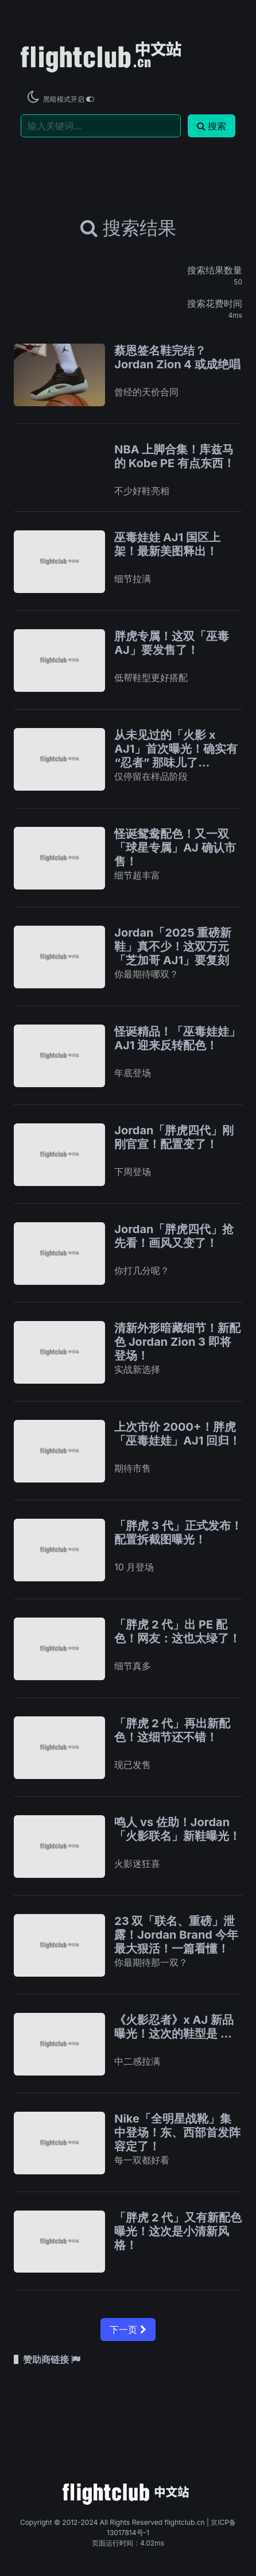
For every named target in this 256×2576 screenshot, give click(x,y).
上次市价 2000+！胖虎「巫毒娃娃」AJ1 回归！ (177, 1433)
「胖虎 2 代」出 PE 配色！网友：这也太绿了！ (177, 1631)
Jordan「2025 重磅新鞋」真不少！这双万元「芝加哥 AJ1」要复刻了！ (172, 953)
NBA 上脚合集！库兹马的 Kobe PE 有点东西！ (174, 456)
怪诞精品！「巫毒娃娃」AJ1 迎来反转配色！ (177, 1038)
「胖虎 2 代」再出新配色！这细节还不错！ (172, 1730)
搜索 (211, 126)
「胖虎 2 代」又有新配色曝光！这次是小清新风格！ (178, 2231)
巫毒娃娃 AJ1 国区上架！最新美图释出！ (167, 544)
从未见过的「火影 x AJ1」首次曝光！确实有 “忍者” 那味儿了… (176, 748)
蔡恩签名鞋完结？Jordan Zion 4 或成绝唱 (177, 357)
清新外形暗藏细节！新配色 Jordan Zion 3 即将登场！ (177, 1341)
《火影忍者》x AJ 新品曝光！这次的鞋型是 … (174, 2026)
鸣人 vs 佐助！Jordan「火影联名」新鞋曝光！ (177, 1829)
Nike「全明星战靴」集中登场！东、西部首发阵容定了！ (177, 2132)
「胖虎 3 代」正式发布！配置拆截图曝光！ (178, 1532)
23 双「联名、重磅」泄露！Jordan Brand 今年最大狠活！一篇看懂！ (176, 1934)
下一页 (128, 2329)
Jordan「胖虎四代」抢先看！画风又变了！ (174, 1236)
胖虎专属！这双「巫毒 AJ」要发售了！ (171, 643)
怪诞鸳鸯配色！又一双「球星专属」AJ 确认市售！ (174, 847)
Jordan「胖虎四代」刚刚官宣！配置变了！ (174, 1137)
